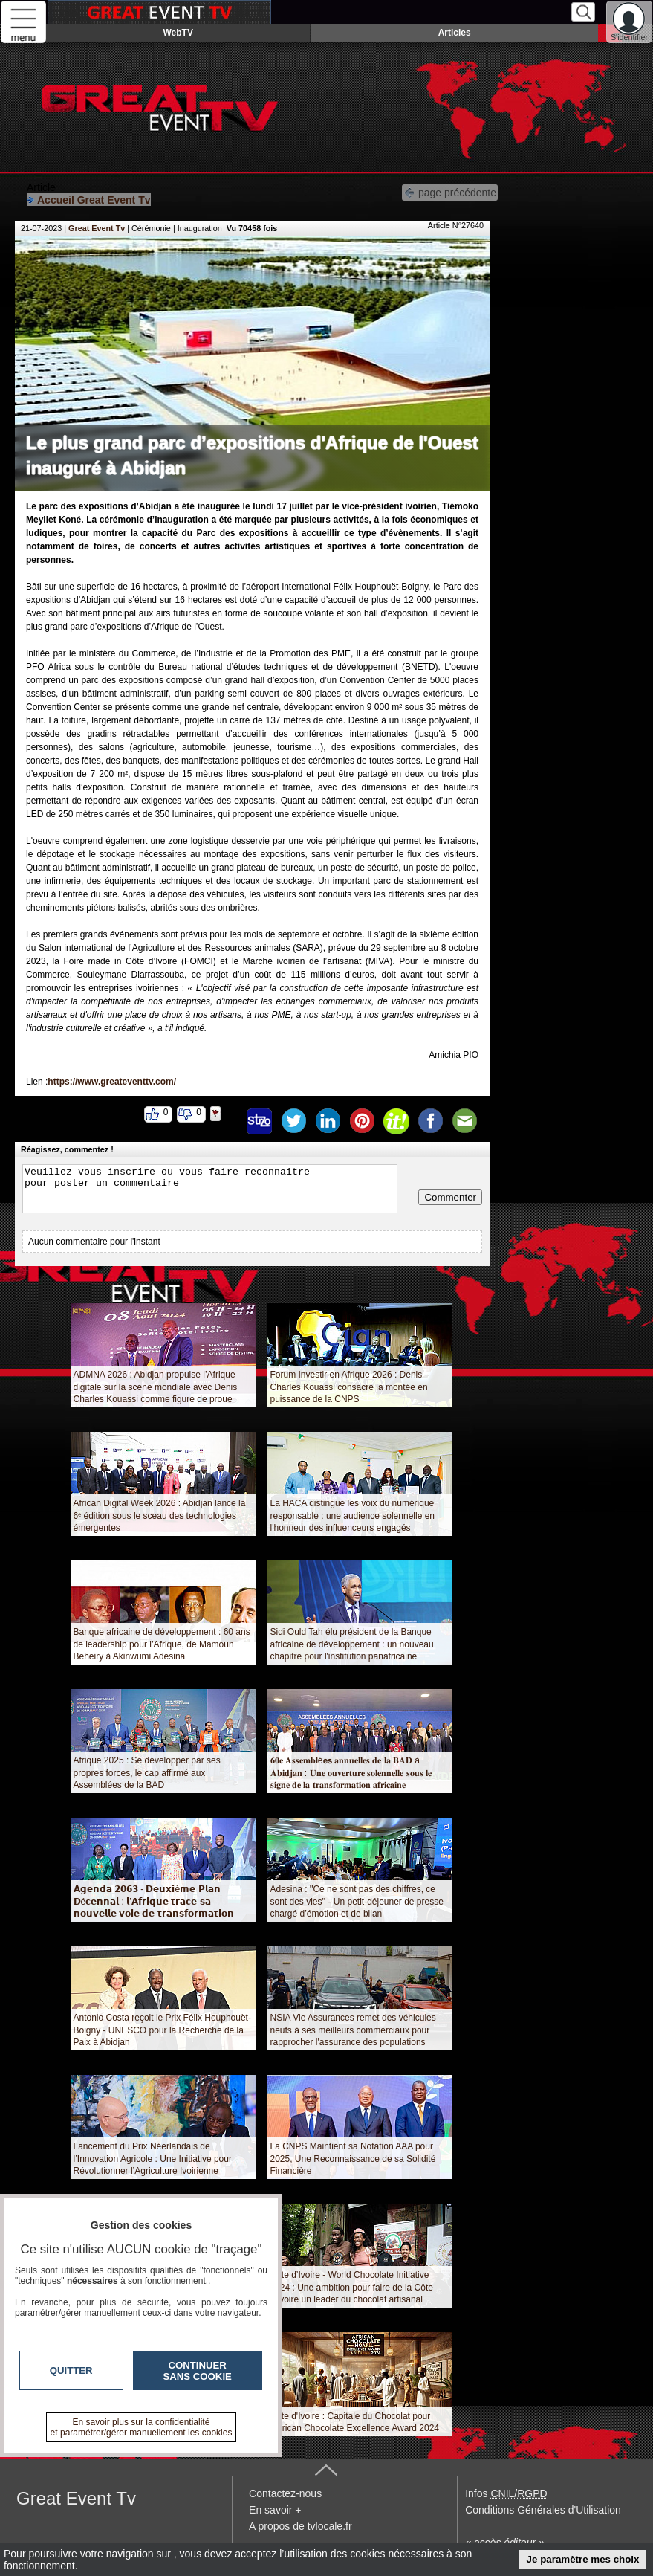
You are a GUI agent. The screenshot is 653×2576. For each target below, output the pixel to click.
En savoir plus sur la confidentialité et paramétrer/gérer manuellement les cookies (142, 2427)
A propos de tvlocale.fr (300, 2526)
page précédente (449, 191)
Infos (506, 2493)
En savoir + (275, 2510)
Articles (454, 33)
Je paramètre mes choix (583, 2559)
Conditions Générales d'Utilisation (543, 2510)
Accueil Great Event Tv (89, 199)
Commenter (450, 1197)
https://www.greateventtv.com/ (112, 1081)
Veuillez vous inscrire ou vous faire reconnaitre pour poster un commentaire (209, 1188)
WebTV (177, 33)
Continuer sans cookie (197, 2371)
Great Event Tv (96, 228)
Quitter (71, 2370)
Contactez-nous (285, 2493)
